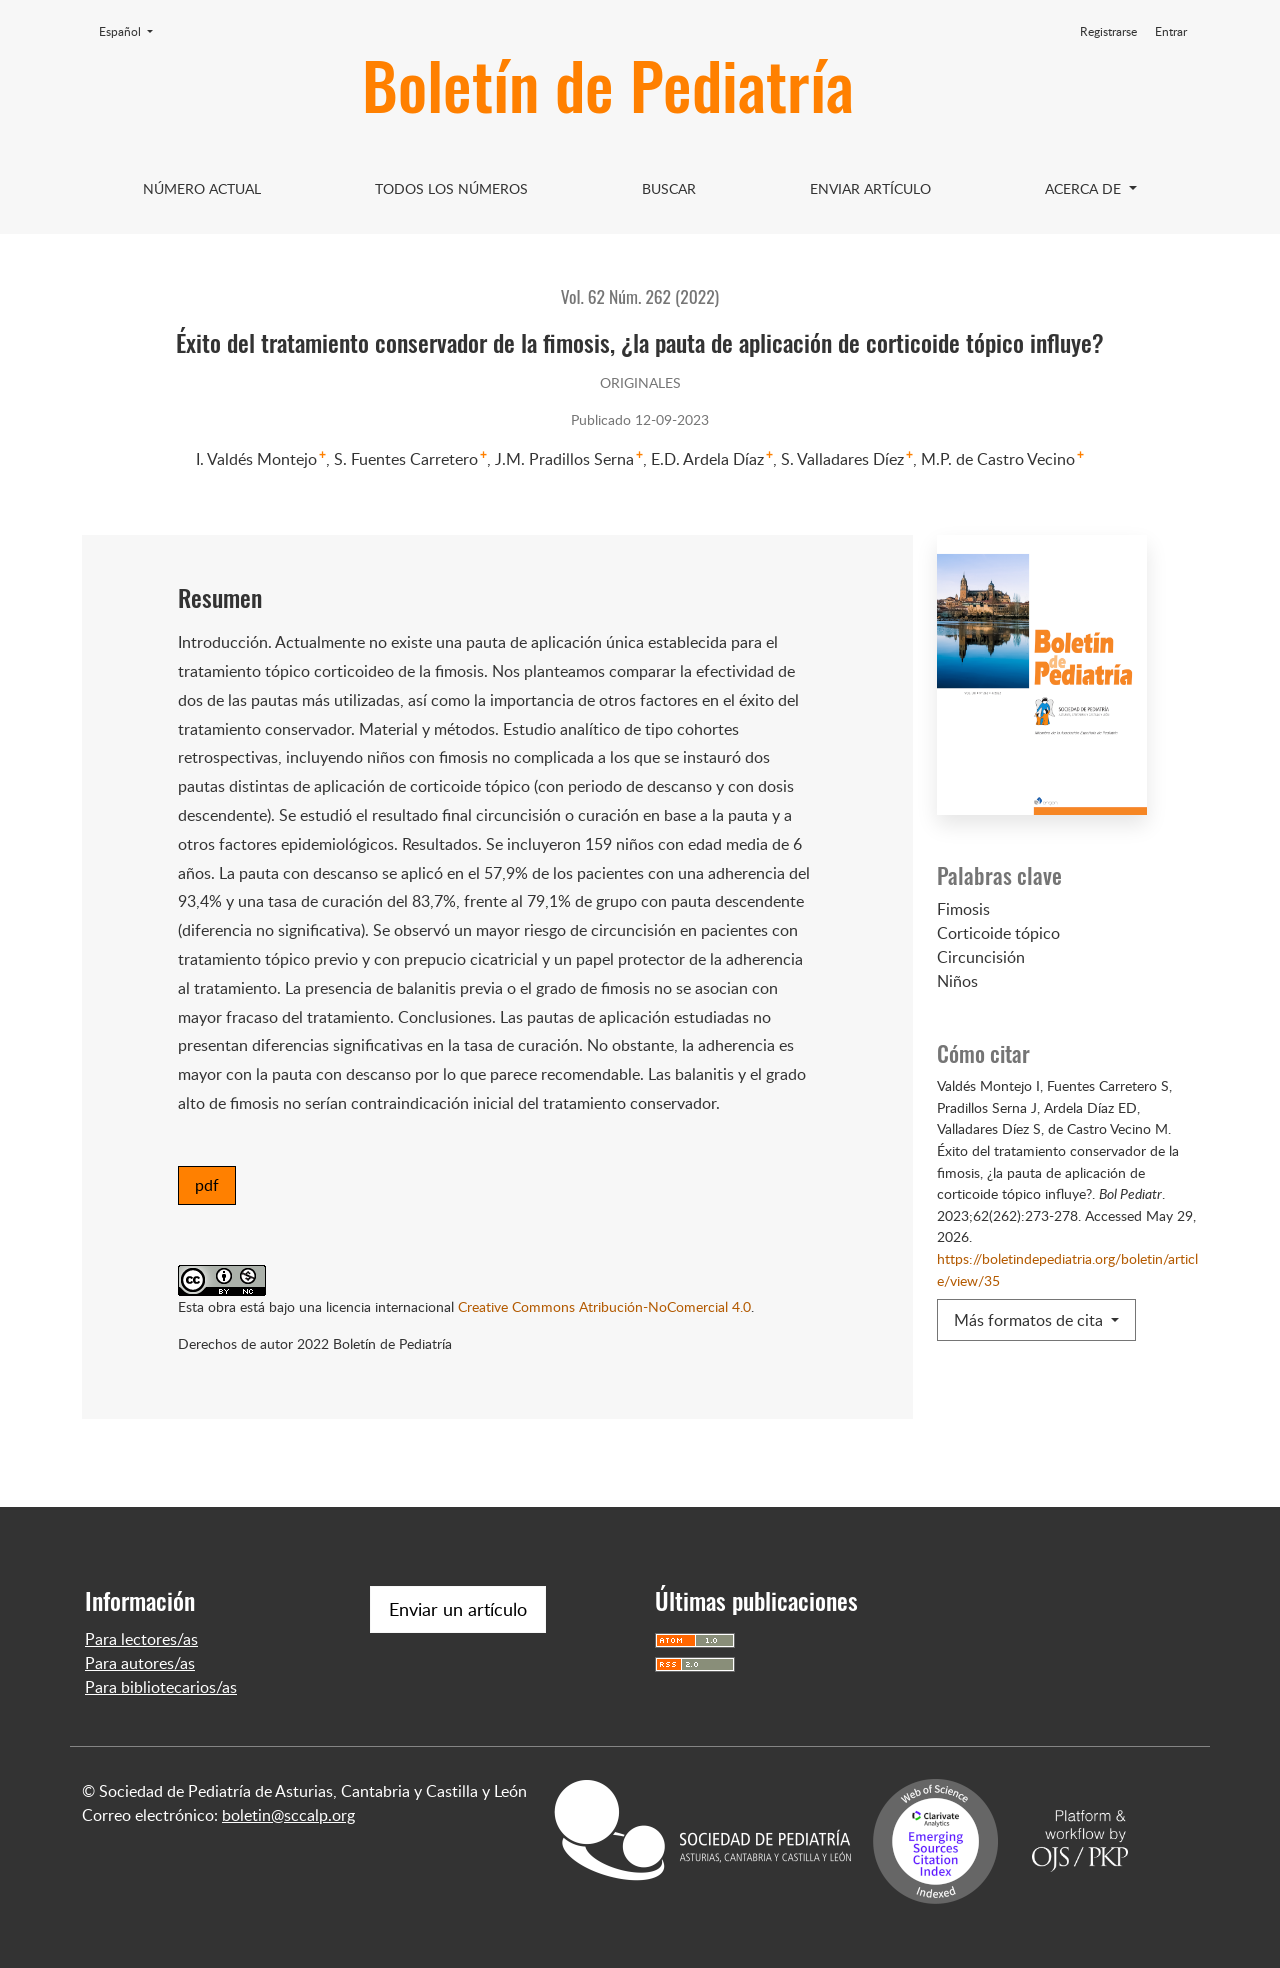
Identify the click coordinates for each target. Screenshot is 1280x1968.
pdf (207, 1185)
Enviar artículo (870, 188)
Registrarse (1108, 31)
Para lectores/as (141, 1639)
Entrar (1171, 31)
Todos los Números (451, 188)
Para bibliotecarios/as (161, 1687)
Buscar (669, 188)
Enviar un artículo (458, 1609)
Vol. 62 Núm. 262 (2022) (640, 296)
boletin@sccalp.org (288, 1815)
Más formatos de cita (1030, 1320)
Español (132, 31)
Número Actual (202, 188)
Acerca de (1085, 188)
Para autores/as (140, 1663)
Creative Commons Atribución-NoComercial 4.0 (604, 1306)
